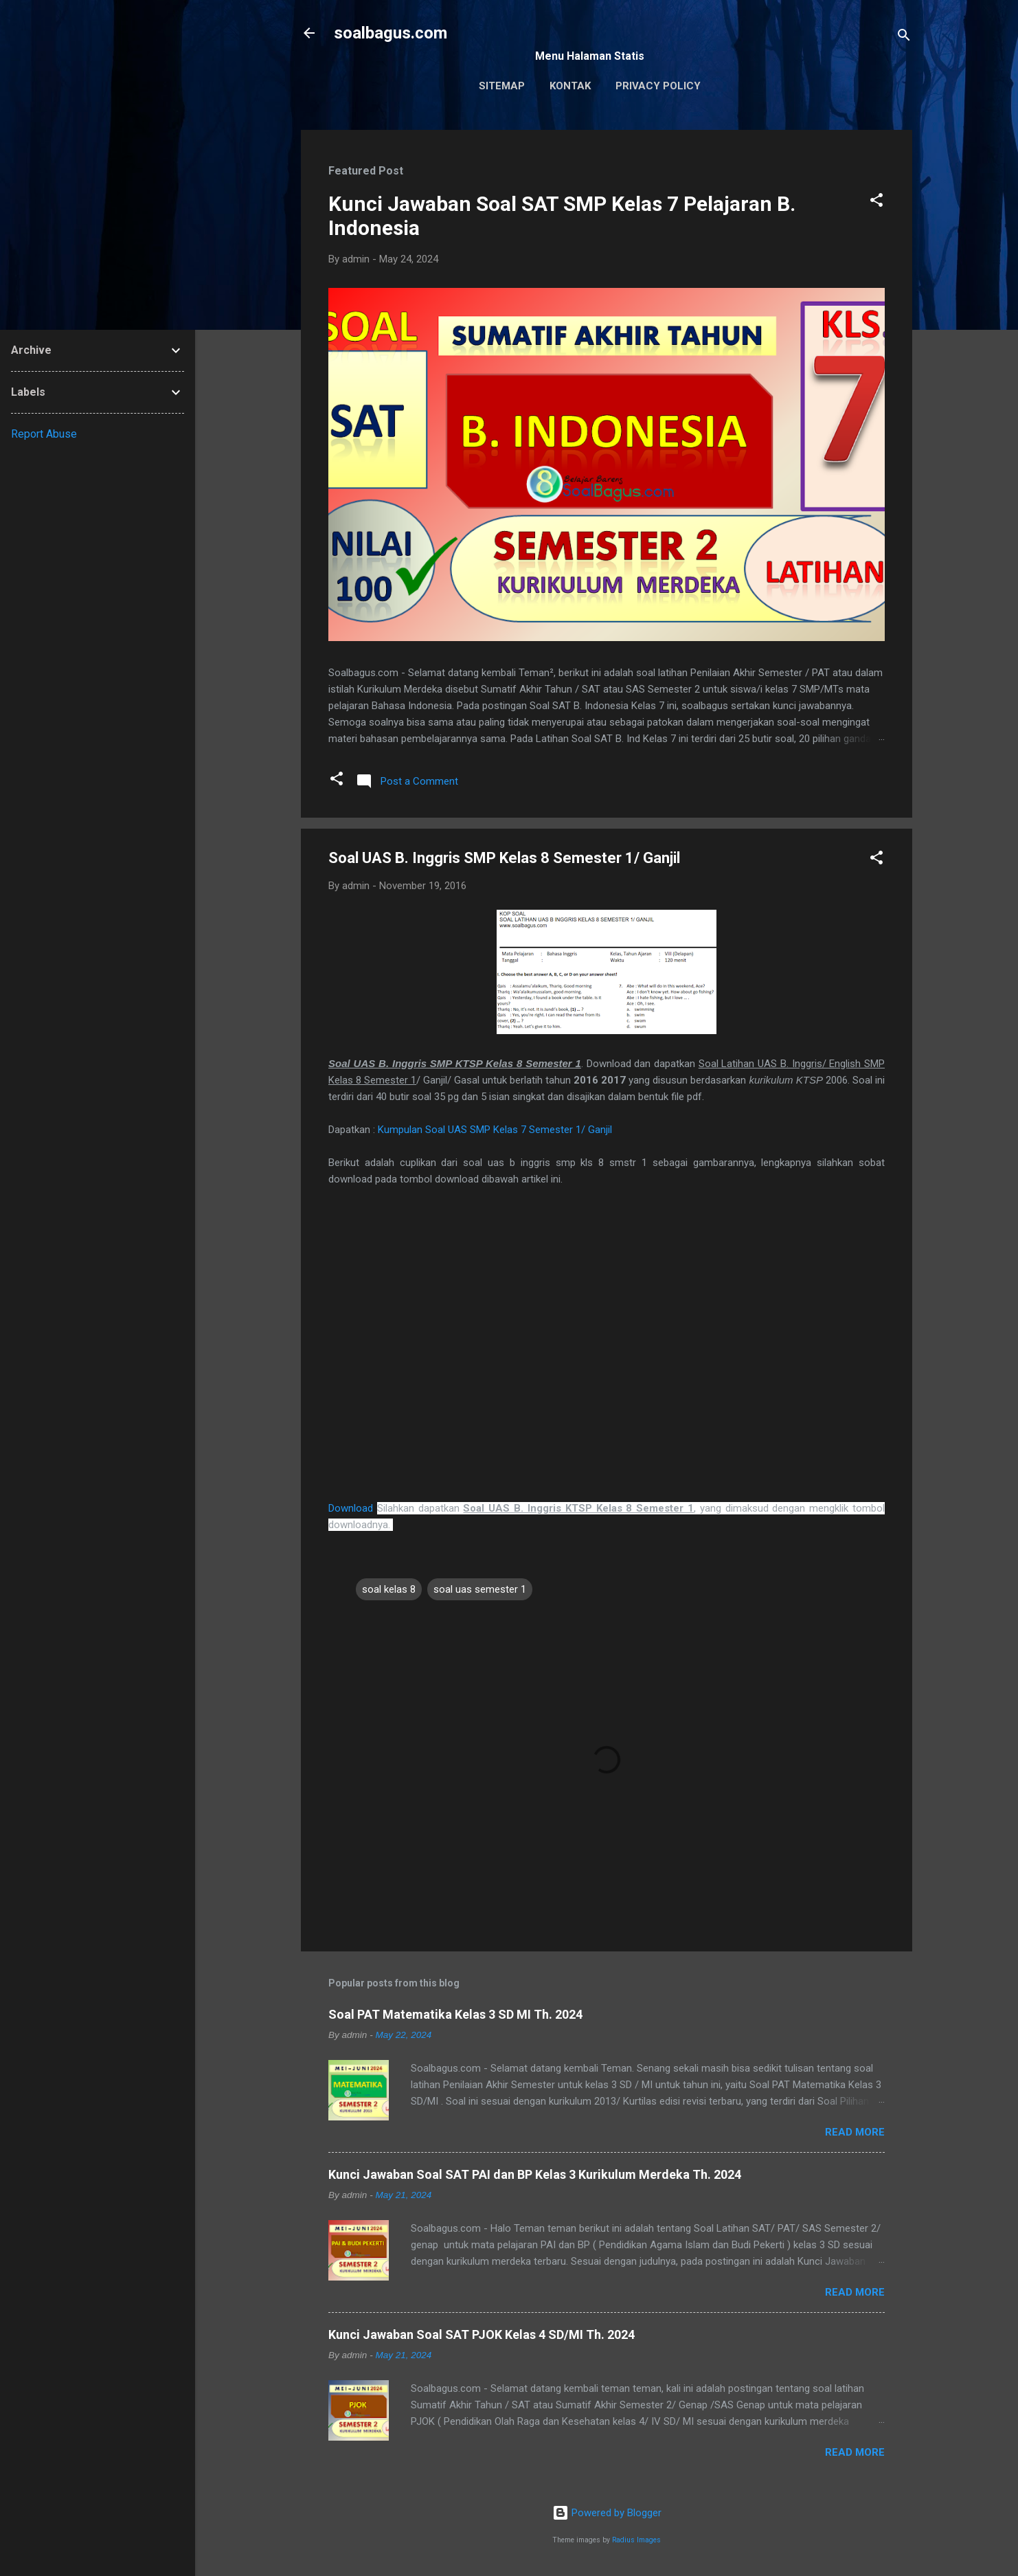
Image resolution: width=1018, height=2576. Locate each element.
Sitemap (502, 86)
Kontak (570, 86)
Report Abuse (44, 433)
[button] (876, 202)
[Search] (904, 37)
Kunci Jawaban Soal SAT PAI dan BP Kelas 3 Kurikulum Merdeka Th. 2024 (534, 2174)
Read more (855, 2132)
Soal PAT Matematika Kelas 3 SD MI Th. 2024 (455, 2014)
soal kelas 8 (389, 1589)
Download (350, 1508)
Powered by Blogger (606, 2513)
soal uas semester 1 (479, 1589)
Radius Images (636, 2539)
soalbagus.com (390, 33)
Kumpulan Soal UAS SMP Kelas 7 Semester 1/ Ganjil (495, 1129)
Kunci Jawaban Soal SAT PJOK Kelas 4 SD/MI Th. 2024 (481, 2334)
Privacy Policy (658, 86)
